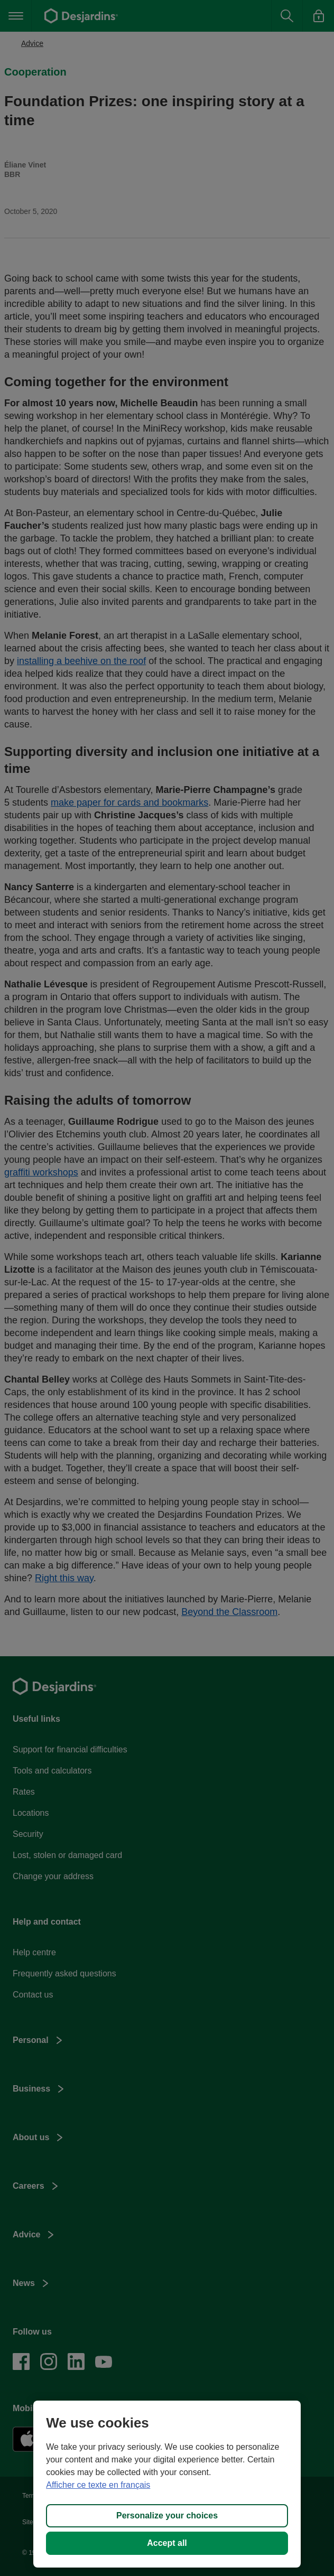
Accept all (167, 2542)
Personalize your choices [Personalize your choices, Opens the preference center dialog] (167, 2515)
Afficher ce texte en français (98, 2484)
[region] (167, 2484)
